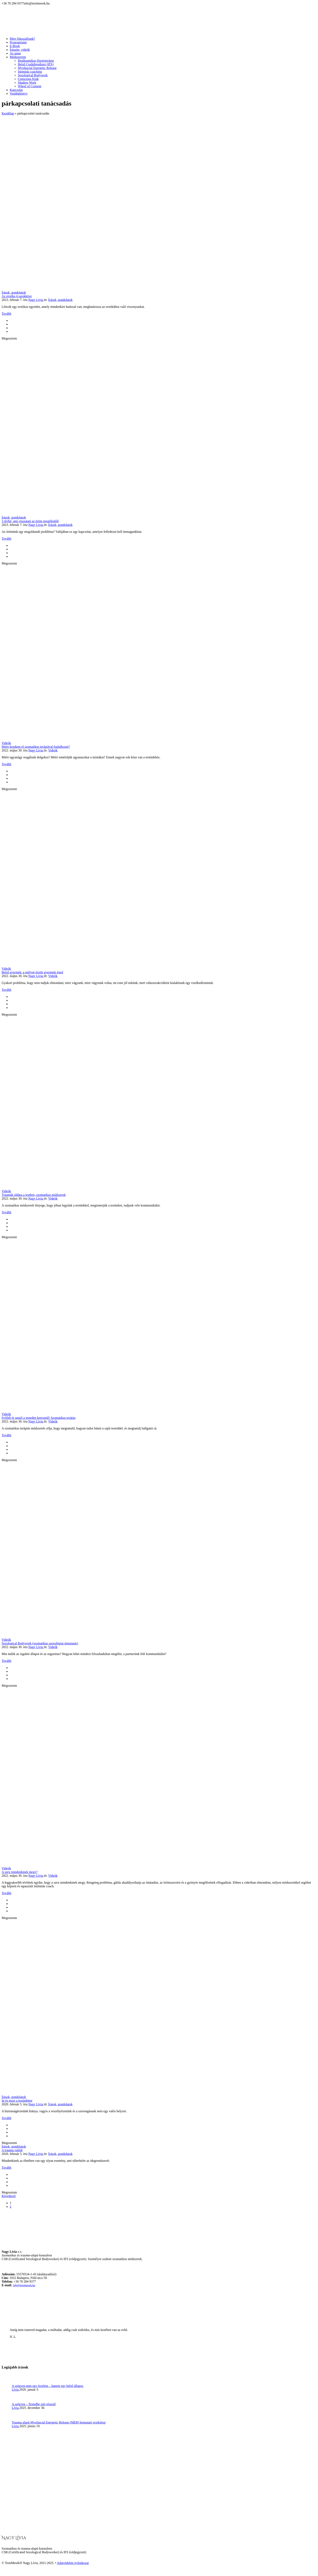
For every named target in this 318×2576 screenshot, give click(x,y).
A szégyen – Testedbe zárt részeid (34, 2404)
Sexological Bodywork (33, 75)
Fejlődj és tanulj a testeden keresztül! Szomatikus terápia (38, 1417)
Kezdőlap (8, 113)
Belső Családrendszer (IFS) (36, 64)
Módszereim (18, 57)
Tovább (6, 313)
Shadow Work (27, 82)
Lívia (15, 2389)
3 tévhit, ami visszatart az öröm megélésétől (30, 521)
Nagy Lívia (36, 300)
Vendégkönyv (19, 93)
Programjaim (18, 42)
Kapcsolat (16, 90)
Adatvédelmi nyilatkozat (73, 2563)
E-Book (15, 46)
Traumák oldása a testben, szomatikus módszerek (34, 1195)
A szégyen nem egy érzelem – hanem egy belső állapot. (48, 2386)
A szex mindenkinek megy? (20, 1872)
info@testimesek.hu (24, 2285)
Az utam (15, 53)
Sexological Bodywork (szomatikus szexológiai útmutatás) (40, 1643)
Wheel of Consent (29, 86)
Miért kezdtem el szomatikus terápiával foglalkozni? (36, 746)
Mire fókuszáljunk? (22, 38)
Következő (9, 2196)
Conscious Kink (28, 79)
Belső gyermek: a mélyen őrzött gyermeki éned (32, 972)
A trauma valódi (12, 2150)
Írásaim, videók (20, 49)
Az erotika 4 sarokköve (17, 296)
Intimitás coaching (30, 71)
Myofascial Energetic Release (37, 68)
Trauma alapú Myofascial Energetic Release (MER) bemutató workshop (59, 2422)
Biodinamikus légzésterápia (36, 60)
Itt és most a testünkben (17, 2100)
